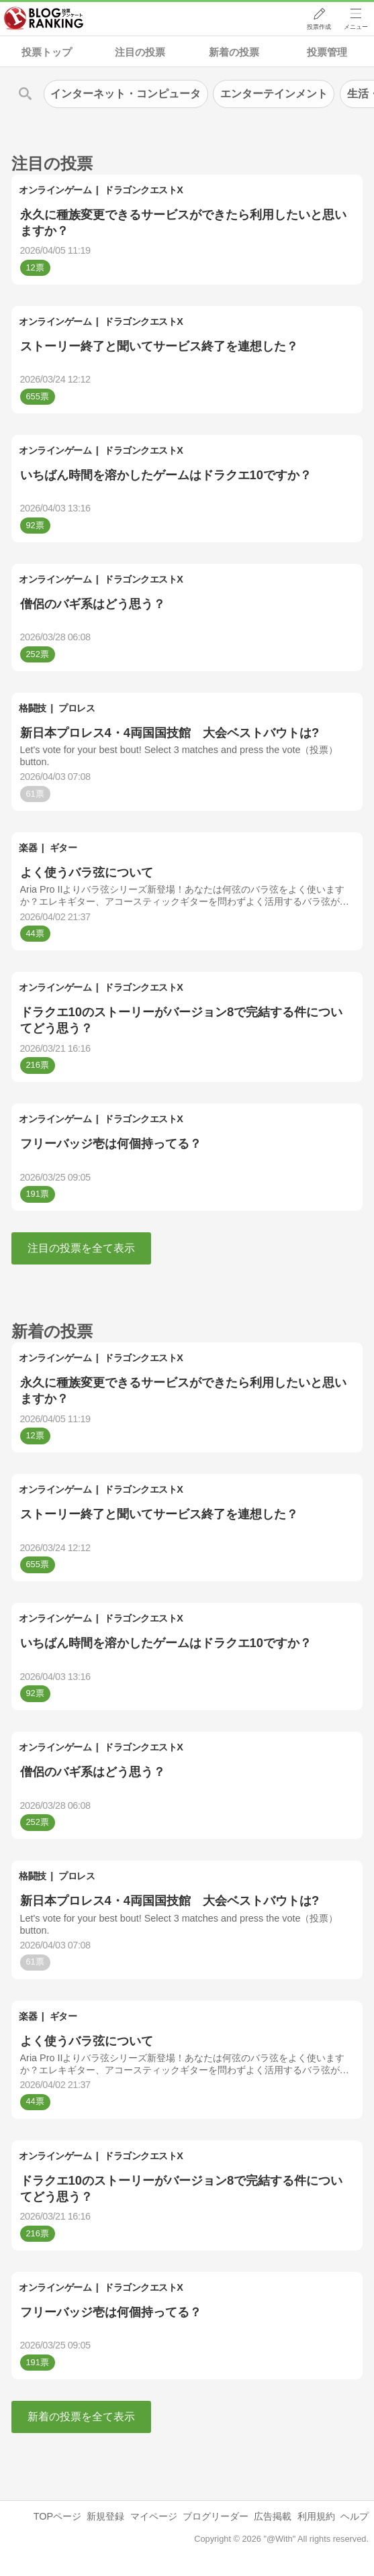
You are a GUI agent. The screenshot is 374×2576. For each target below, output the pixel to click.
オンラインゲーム (55, 190)
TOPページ (57, 2516)
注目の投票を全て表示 (81, 1248)
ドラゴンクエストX (143, 190)
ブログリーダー (215, 2516)
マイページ (153, 2516)
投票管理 (327, 52)
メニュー (356, 27)
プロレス (76, 708)
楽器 (28, 847)
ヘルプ (354, 2516)
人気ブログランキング (45, 19)
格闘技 (32, 708)
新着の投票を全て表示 (81, 2416)
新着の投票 (234, 52)
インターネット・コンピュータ (125, 93)
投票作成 (318, 27)
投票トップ (46, 52)
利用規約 (316, 2516)
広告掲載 (272, 2516)
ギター (63, 847)
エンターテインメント (274, 93)
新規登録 (105, 2516)
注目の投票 (140, 52)
